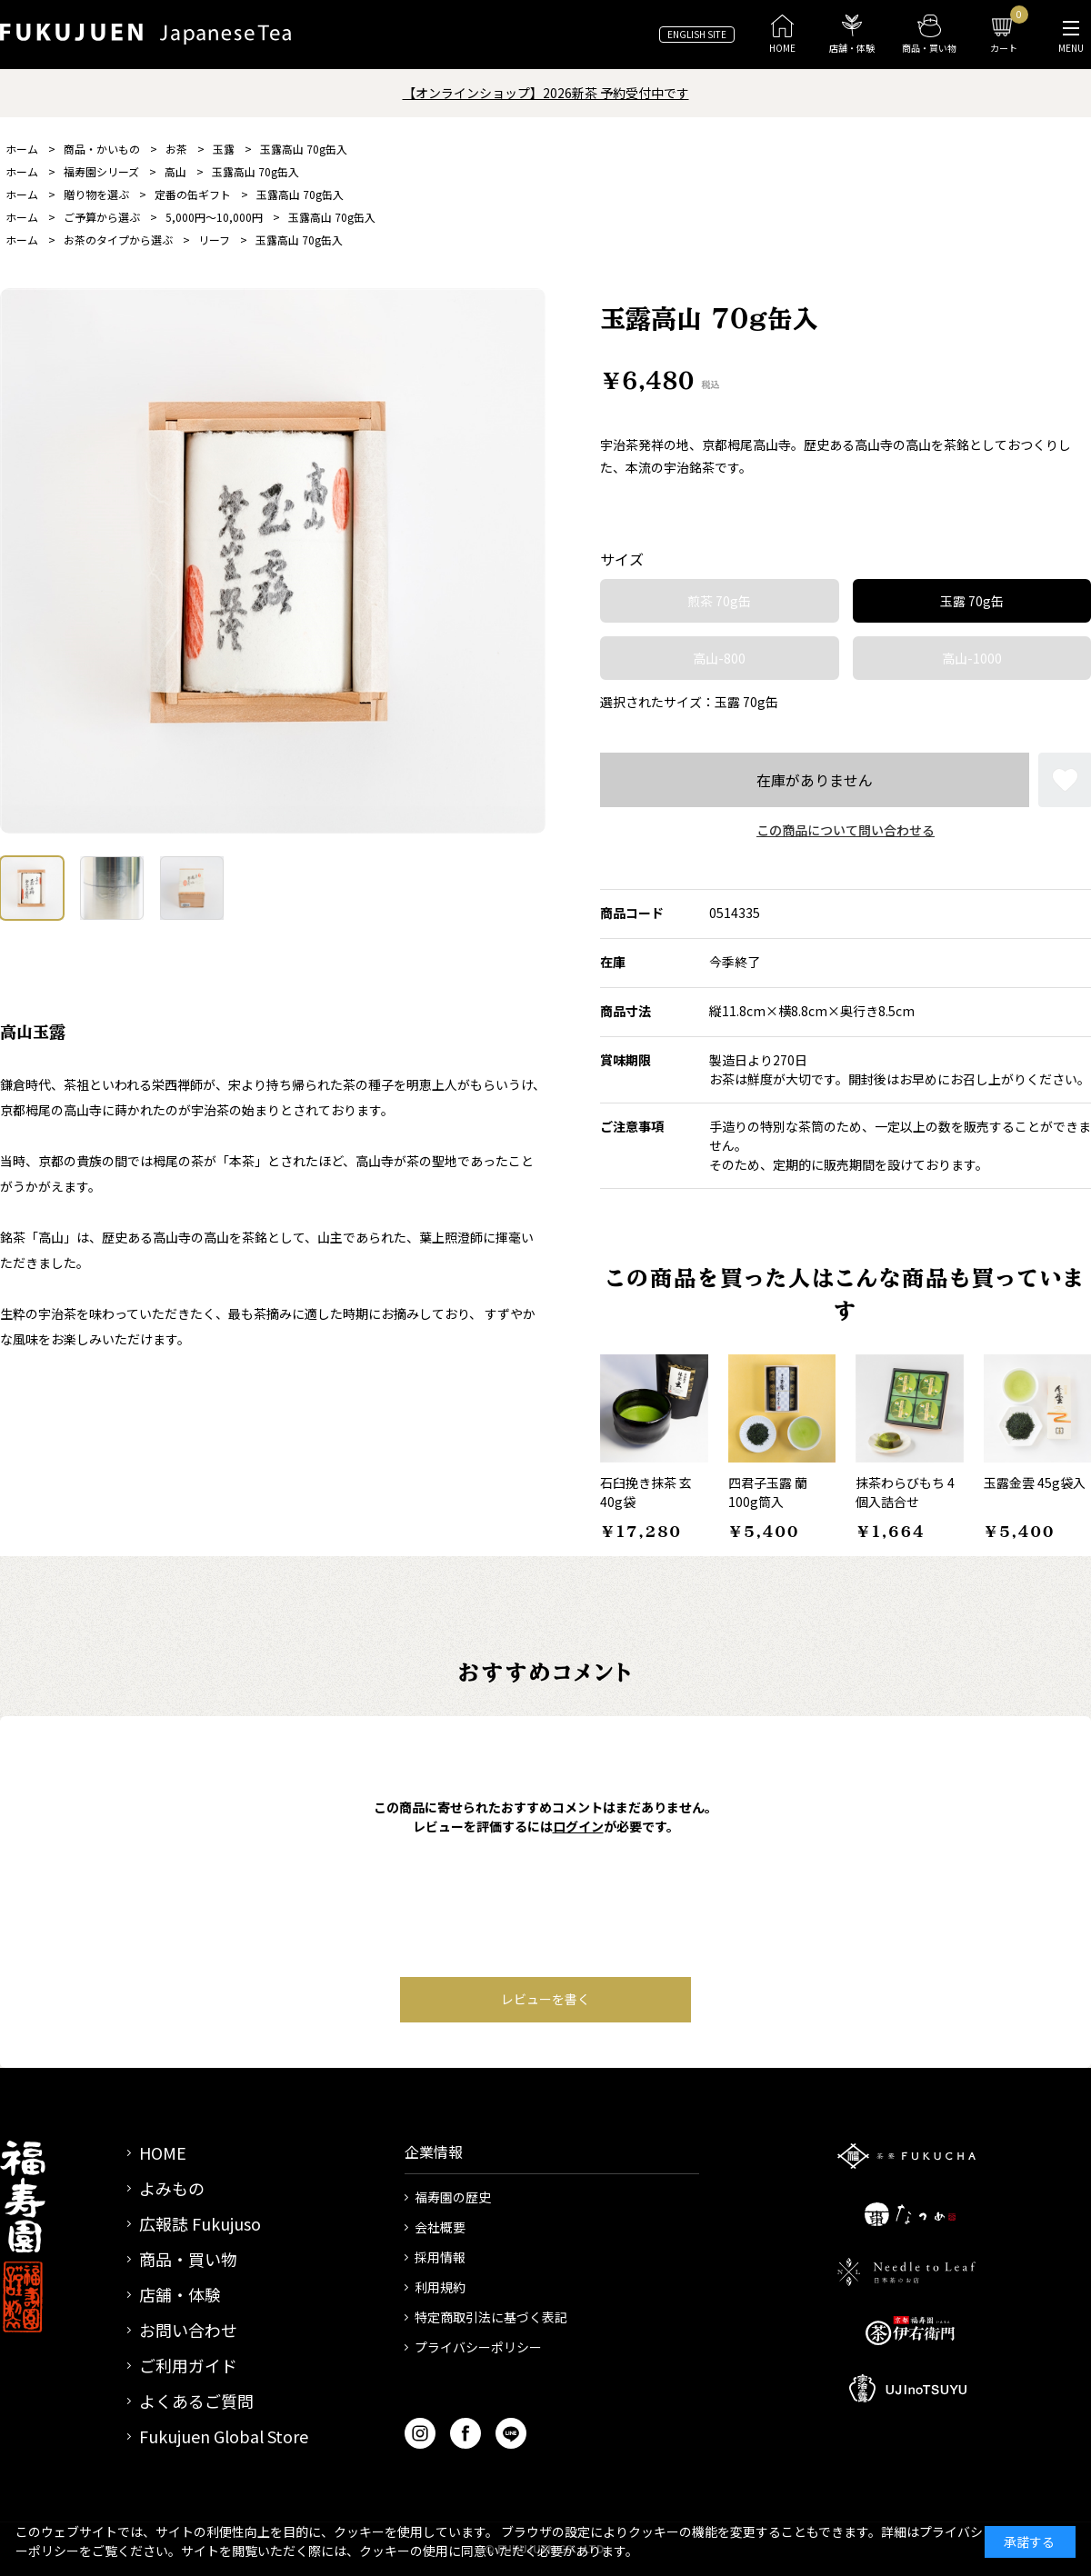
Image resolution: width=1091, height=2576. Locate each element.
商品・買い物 (188, 2259)
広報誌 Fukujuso (200, 2223)
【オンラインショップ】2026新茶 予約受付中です (546, 93)
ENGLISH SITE (696, 34)
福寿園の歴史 (453, 2197)
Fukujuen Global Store (223, 2436)
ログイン (578, 1826)
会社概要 (440, 2227)
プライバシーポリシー (478, 2347)
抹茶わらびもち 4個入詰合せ (905, 1492)
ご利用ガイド (188, 2365)
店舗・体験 (180, 2294)
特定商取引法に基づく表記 (491, 2317)
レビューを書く (545, 1999)
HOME (162, 2152)
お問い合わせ (188, 2329)
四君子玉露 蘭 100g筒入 (767, 1492)
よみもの (172, 2188)
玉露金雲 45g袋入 (1035, 1482)
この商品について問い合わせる (845, 830)
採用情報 (440, 2257)
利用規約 (440, 2287)
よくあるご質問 (196, 2400)
